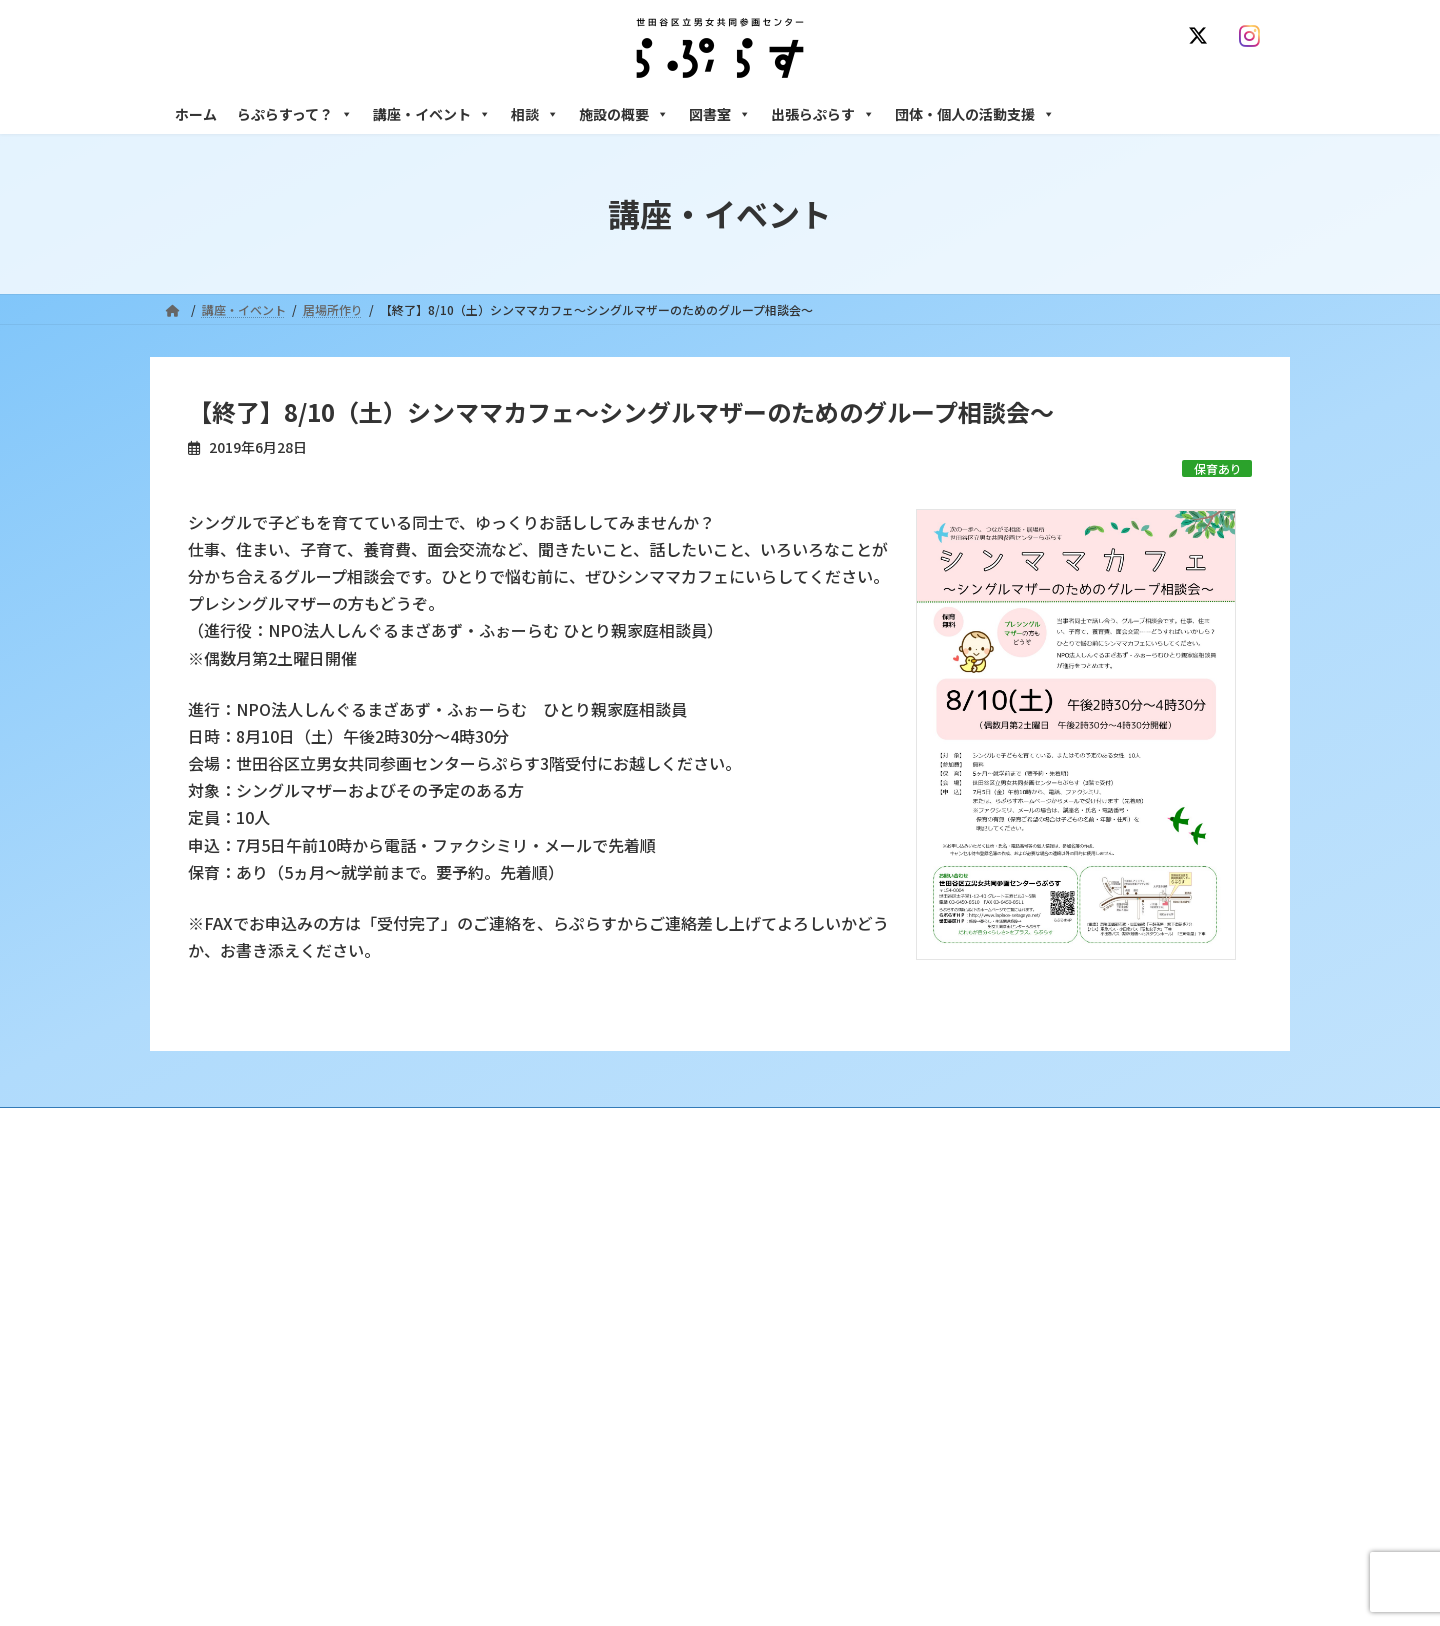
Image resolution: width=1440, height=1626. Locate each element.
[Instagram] (1254, 36)
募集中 (587, 1348)
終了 (581, 1383)
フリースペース (989, 1470)
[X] (1202, 36)
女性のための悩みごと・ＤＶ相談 (1039, 1244)
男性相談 (973, 1365)
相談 (535, 114)
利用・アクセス (610, 1279)
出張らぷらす (823, 114)
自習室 (967, 1504)
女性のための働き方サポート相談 (1039, 1279)
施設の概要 (624, 114)
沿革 (581, 1244)
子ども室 (973, 1539)
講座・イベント (432, 114)
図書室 (720, 114)
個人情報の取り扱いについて (1178, 1125)
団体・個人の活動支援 (975, 114)
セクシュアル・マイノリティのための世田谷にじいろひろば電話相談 (1110, 1323)
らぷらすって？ (295, 114)
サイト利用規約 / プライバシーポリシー (818, 1125)
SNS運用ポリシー (1013, 1125)
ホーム (196, 114)
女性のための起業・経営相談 (1027, 1400)
